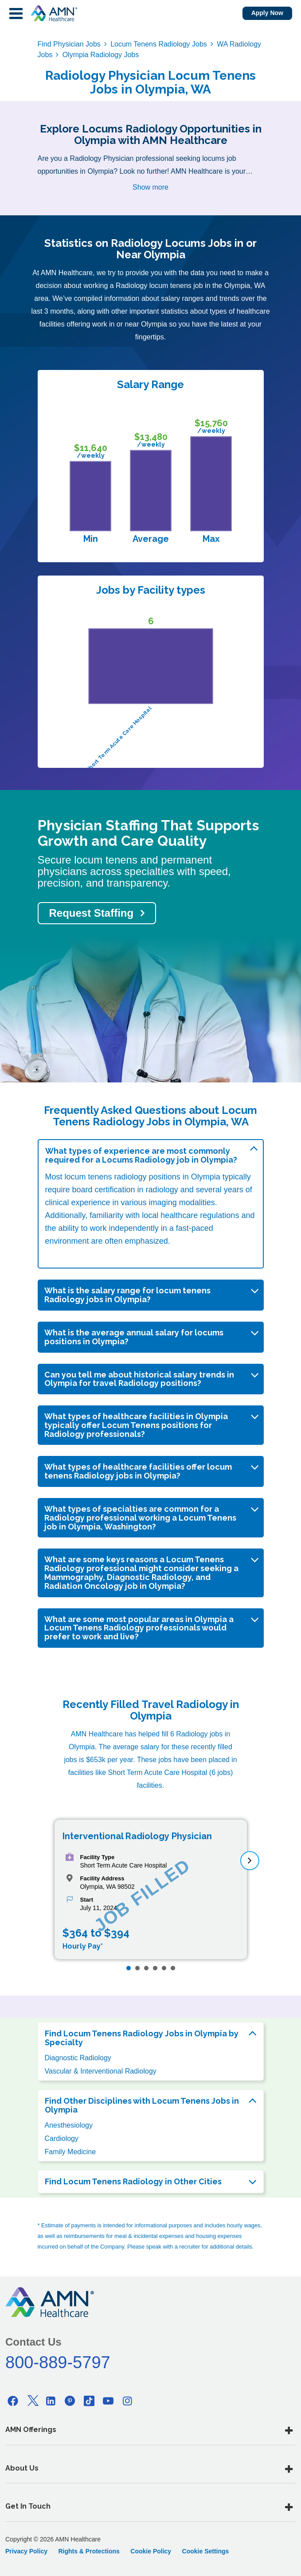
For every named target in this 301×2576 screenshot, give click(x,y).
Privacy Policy (26, 2551)
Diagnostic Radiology (78, 2058)
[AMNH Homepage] (53, 13)
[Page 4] (155, 1968)
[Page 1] (128, 1968)
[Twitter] (31, 2401)
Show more (150, 187)
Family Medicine (70, 2152)
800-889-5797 (57, 2362)
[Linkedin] (51, 2401)
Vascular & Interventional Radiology (100, 2071)
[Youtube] (108, 2401)
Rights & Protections (88, 2551)
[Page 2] (137, 1968)
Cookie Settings (205, 2551)
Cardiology (61, 2138)
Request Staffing (91, 913)
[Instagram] (127, 2401)
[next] (249, 1860)
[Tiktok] (89, 2401)
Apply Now (267, 12)
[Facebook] (12, 2401)
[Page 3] (146, 1968)
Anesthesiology (69, 2125)
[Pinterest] (70, 2401)
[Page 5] (164, 1968)
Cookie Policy (150, 2551)
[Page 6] (173, 1968)
